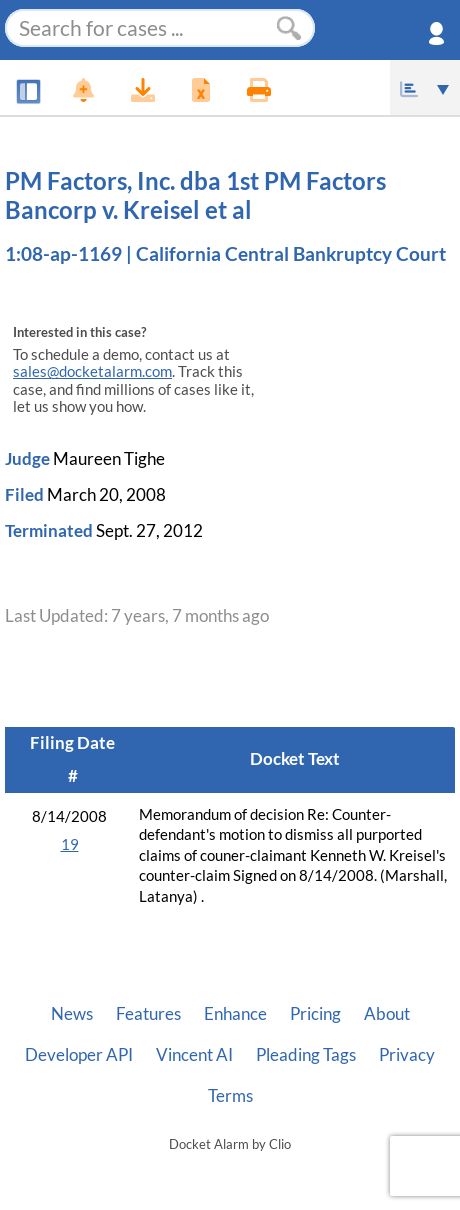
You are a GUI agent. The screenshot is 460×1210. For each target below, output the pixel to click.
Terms (230, 1096)
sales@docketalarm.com (92, 371)
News (72, 1014)
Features (148, 1014)
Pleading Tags (306, 1055)
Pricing (315, 1014)
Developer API (79, 1055)
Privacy (407, 1055)
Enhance (235, 1014)
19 (70, 844)
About (387, 1014)
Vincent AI (194, 1055)
